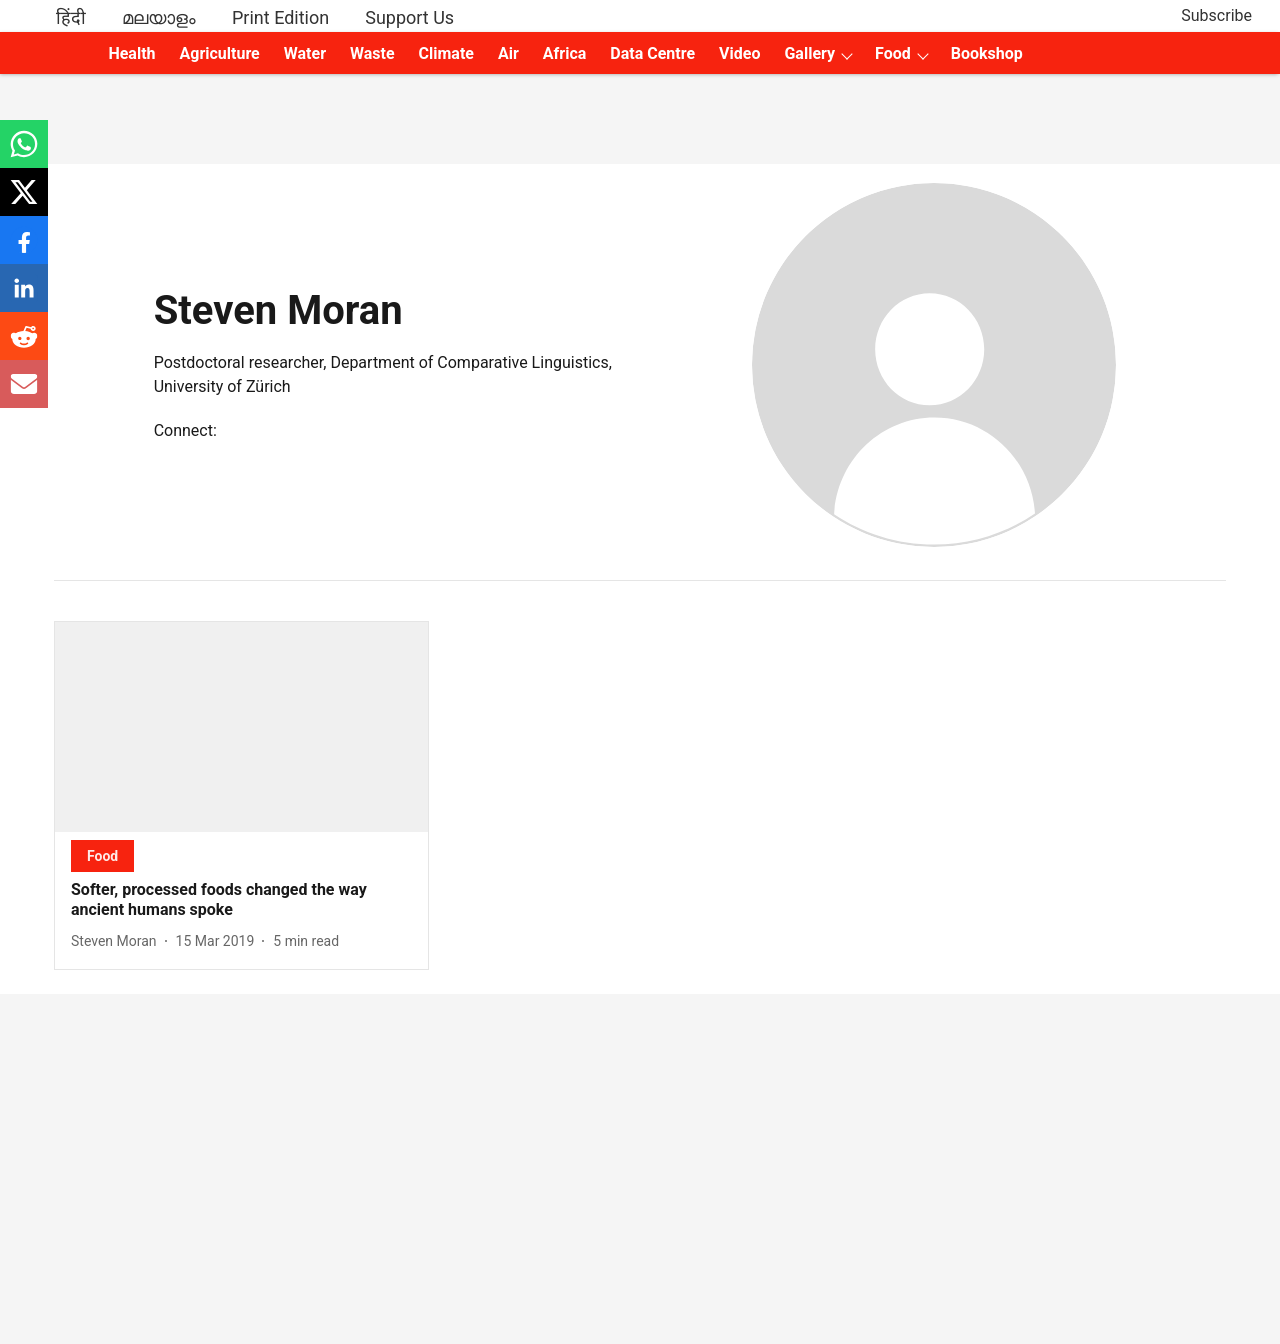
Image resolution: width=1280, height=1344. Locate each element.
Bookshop (987, 53)
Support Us (409, 17)
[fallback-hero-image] (241, 727)
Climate (446, 53)
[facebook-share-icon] (24, 250)
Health (131, 53)
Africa (564, 53)
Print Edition (280, 17)
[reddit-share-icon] (24, 346)
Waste (372, 53)
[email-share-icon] (24, 394)
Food (893, 53)
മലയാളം (159, 17)
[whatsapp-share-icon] (24, 154)
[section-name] (102, 855)
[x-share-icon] (24, 202)
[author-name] (118, 941)
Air (508, 53)
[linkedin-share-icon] (24, 298)
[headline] (241, 901)
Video (739, 53)
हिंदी (71, 17)
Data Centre (652, 53)
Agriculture (220, 53)
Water (305, 53)
